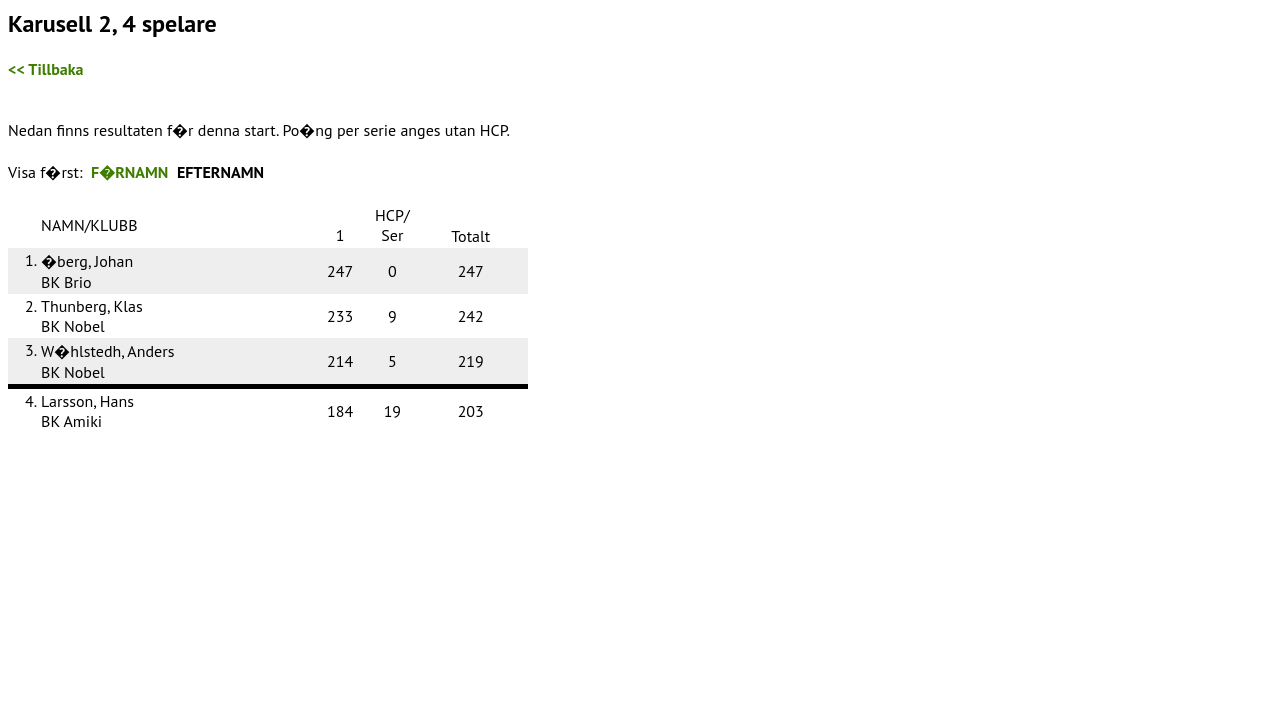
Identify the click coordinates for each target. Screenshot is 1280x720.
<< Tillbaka (45, 69)
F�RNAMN (129, 172)
